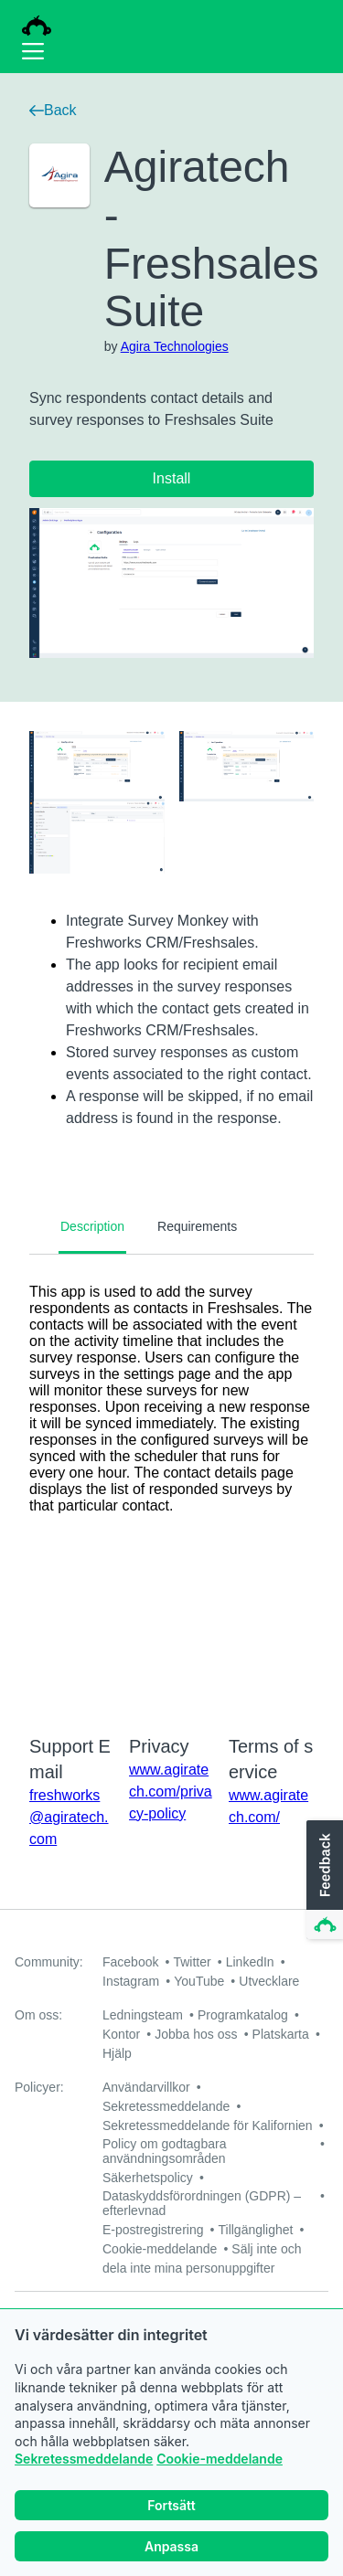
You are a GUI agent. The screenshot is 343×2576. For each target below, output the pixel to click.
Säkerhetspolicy (147, 2177)
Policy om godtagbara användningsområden (164, 2151)
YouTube (199, 1981)
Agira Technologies (175, 346)
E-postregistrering (153, 2229)
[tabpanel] (171, 1483)
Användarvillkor (146, 2087)
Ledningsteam (142, 2015)
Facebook (130, 1962)
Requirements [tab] (197, 1226)
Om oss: (38, 2015)
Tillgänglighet (256, 2229)
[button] (323, 1880)
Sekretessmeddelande (84, 2458)
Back (53, 110)
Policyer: (39, 2087)
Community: (49, 1962)
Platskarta (280, 2034)
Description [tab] (92, 1226)
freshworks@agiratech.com (69, 1817)
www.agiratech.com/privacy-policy (170, 1791)
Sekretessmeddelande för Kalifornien (207, 2125)
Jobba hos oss (196, 2034)
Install (172, 478)
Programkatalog (243, 2015)
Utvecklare (269, 1981)
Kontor (121, 2034)
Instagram (130, 1981)
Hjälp (117, 2053)
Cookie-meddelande (219, 2458)
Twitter (191, 1962)
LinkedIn (250, 1962)
